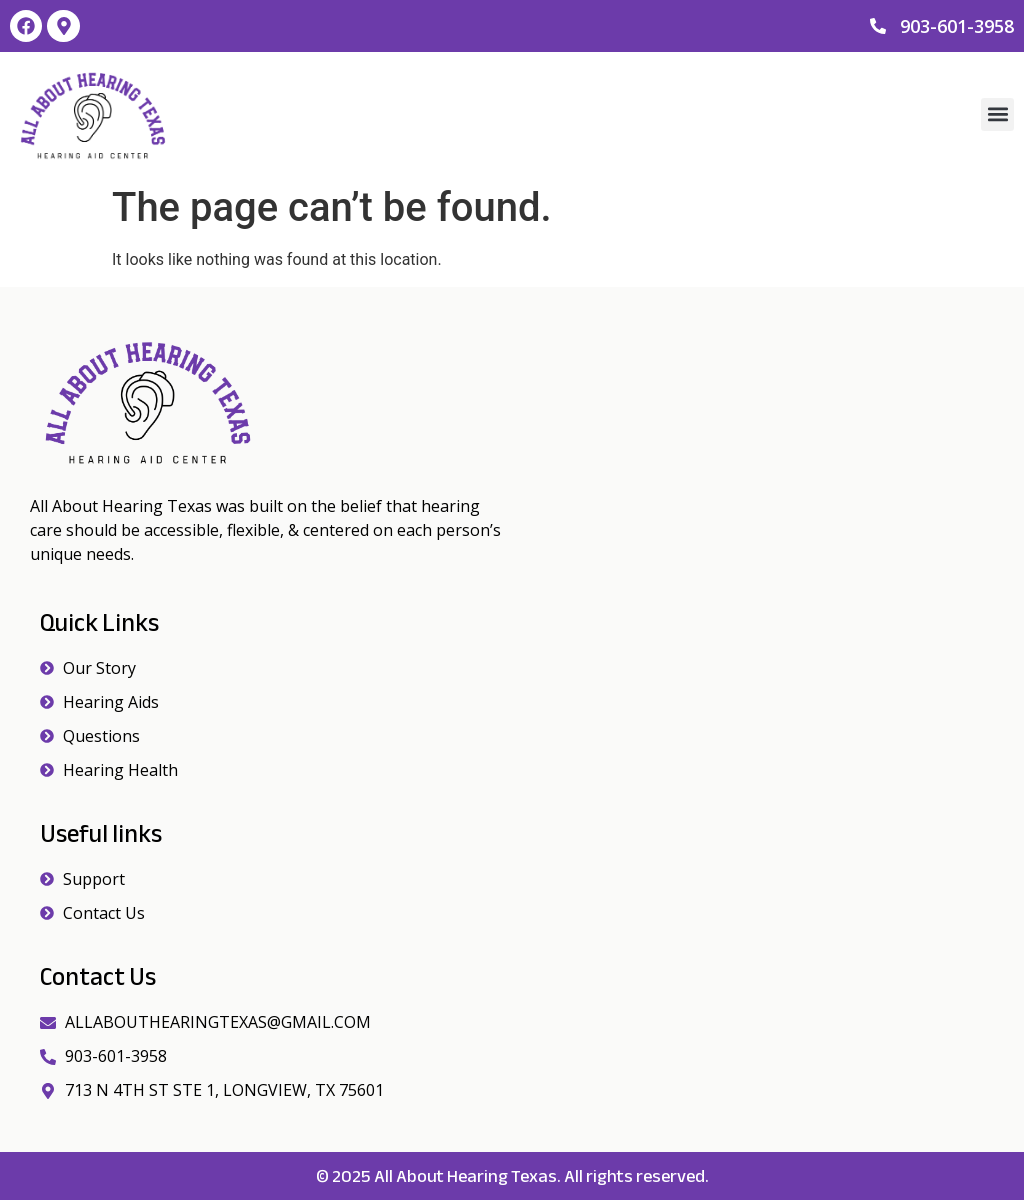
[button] (997, 114)
